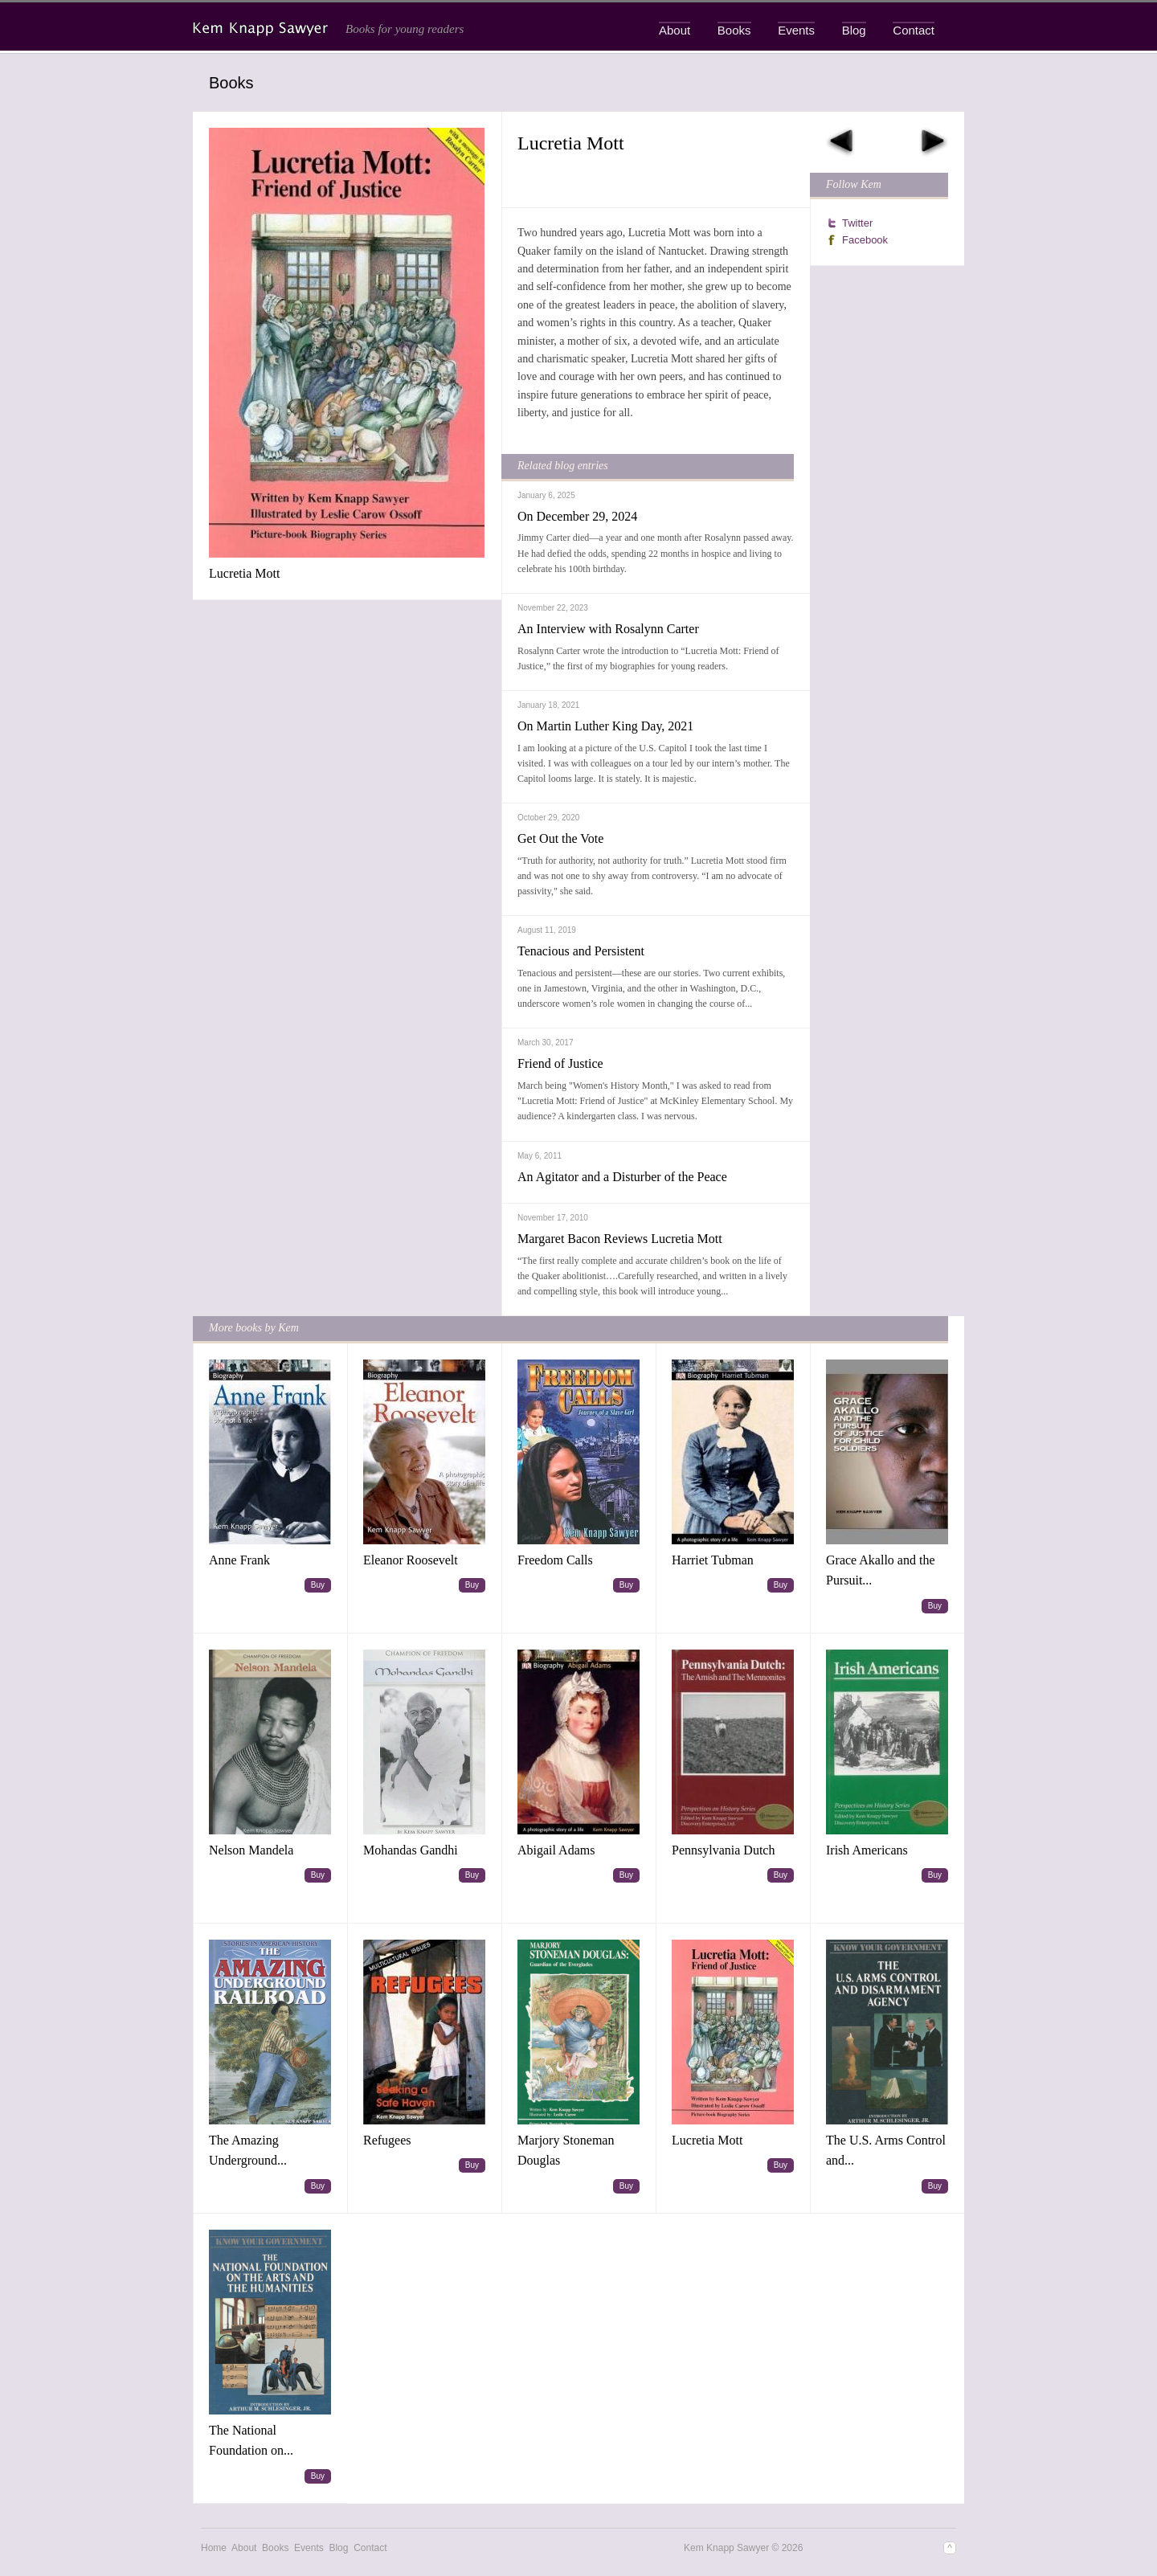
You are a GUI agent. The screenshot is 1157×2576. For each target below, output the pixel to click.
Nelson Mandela (251, 1850)
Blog (854, 30)
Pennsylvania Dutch (723, 1850)
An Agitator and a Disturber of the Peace (622, 1177)
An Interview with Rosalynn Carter (608, 629)
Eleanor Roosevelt (410, 1560)
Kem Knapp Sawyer (262, 29)
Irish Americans (867, 1850)
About (674, 30)
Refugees (387, 2140)
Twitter (857, 223)
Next (933, 142)
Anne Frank (239, 1560)
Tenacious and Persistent (580, 951)
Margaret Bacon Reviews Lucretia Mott (619, 1238)
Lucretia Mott (244, 573)
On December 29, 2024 (577, 516)
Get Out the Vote (560, 838)
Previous (840, 142)
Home (214, 2548)
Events (796, 30)
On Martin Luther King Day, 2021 (605, 726)
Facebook (865, 240)
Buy (318, 1584)
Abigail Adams (556, 1850)
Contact (913, 30)
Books (734, 30)
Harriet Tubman (713, 1560)
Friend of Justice (560, 1063)
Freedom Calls (555, 1560)
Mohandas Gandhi (410, 1850)
